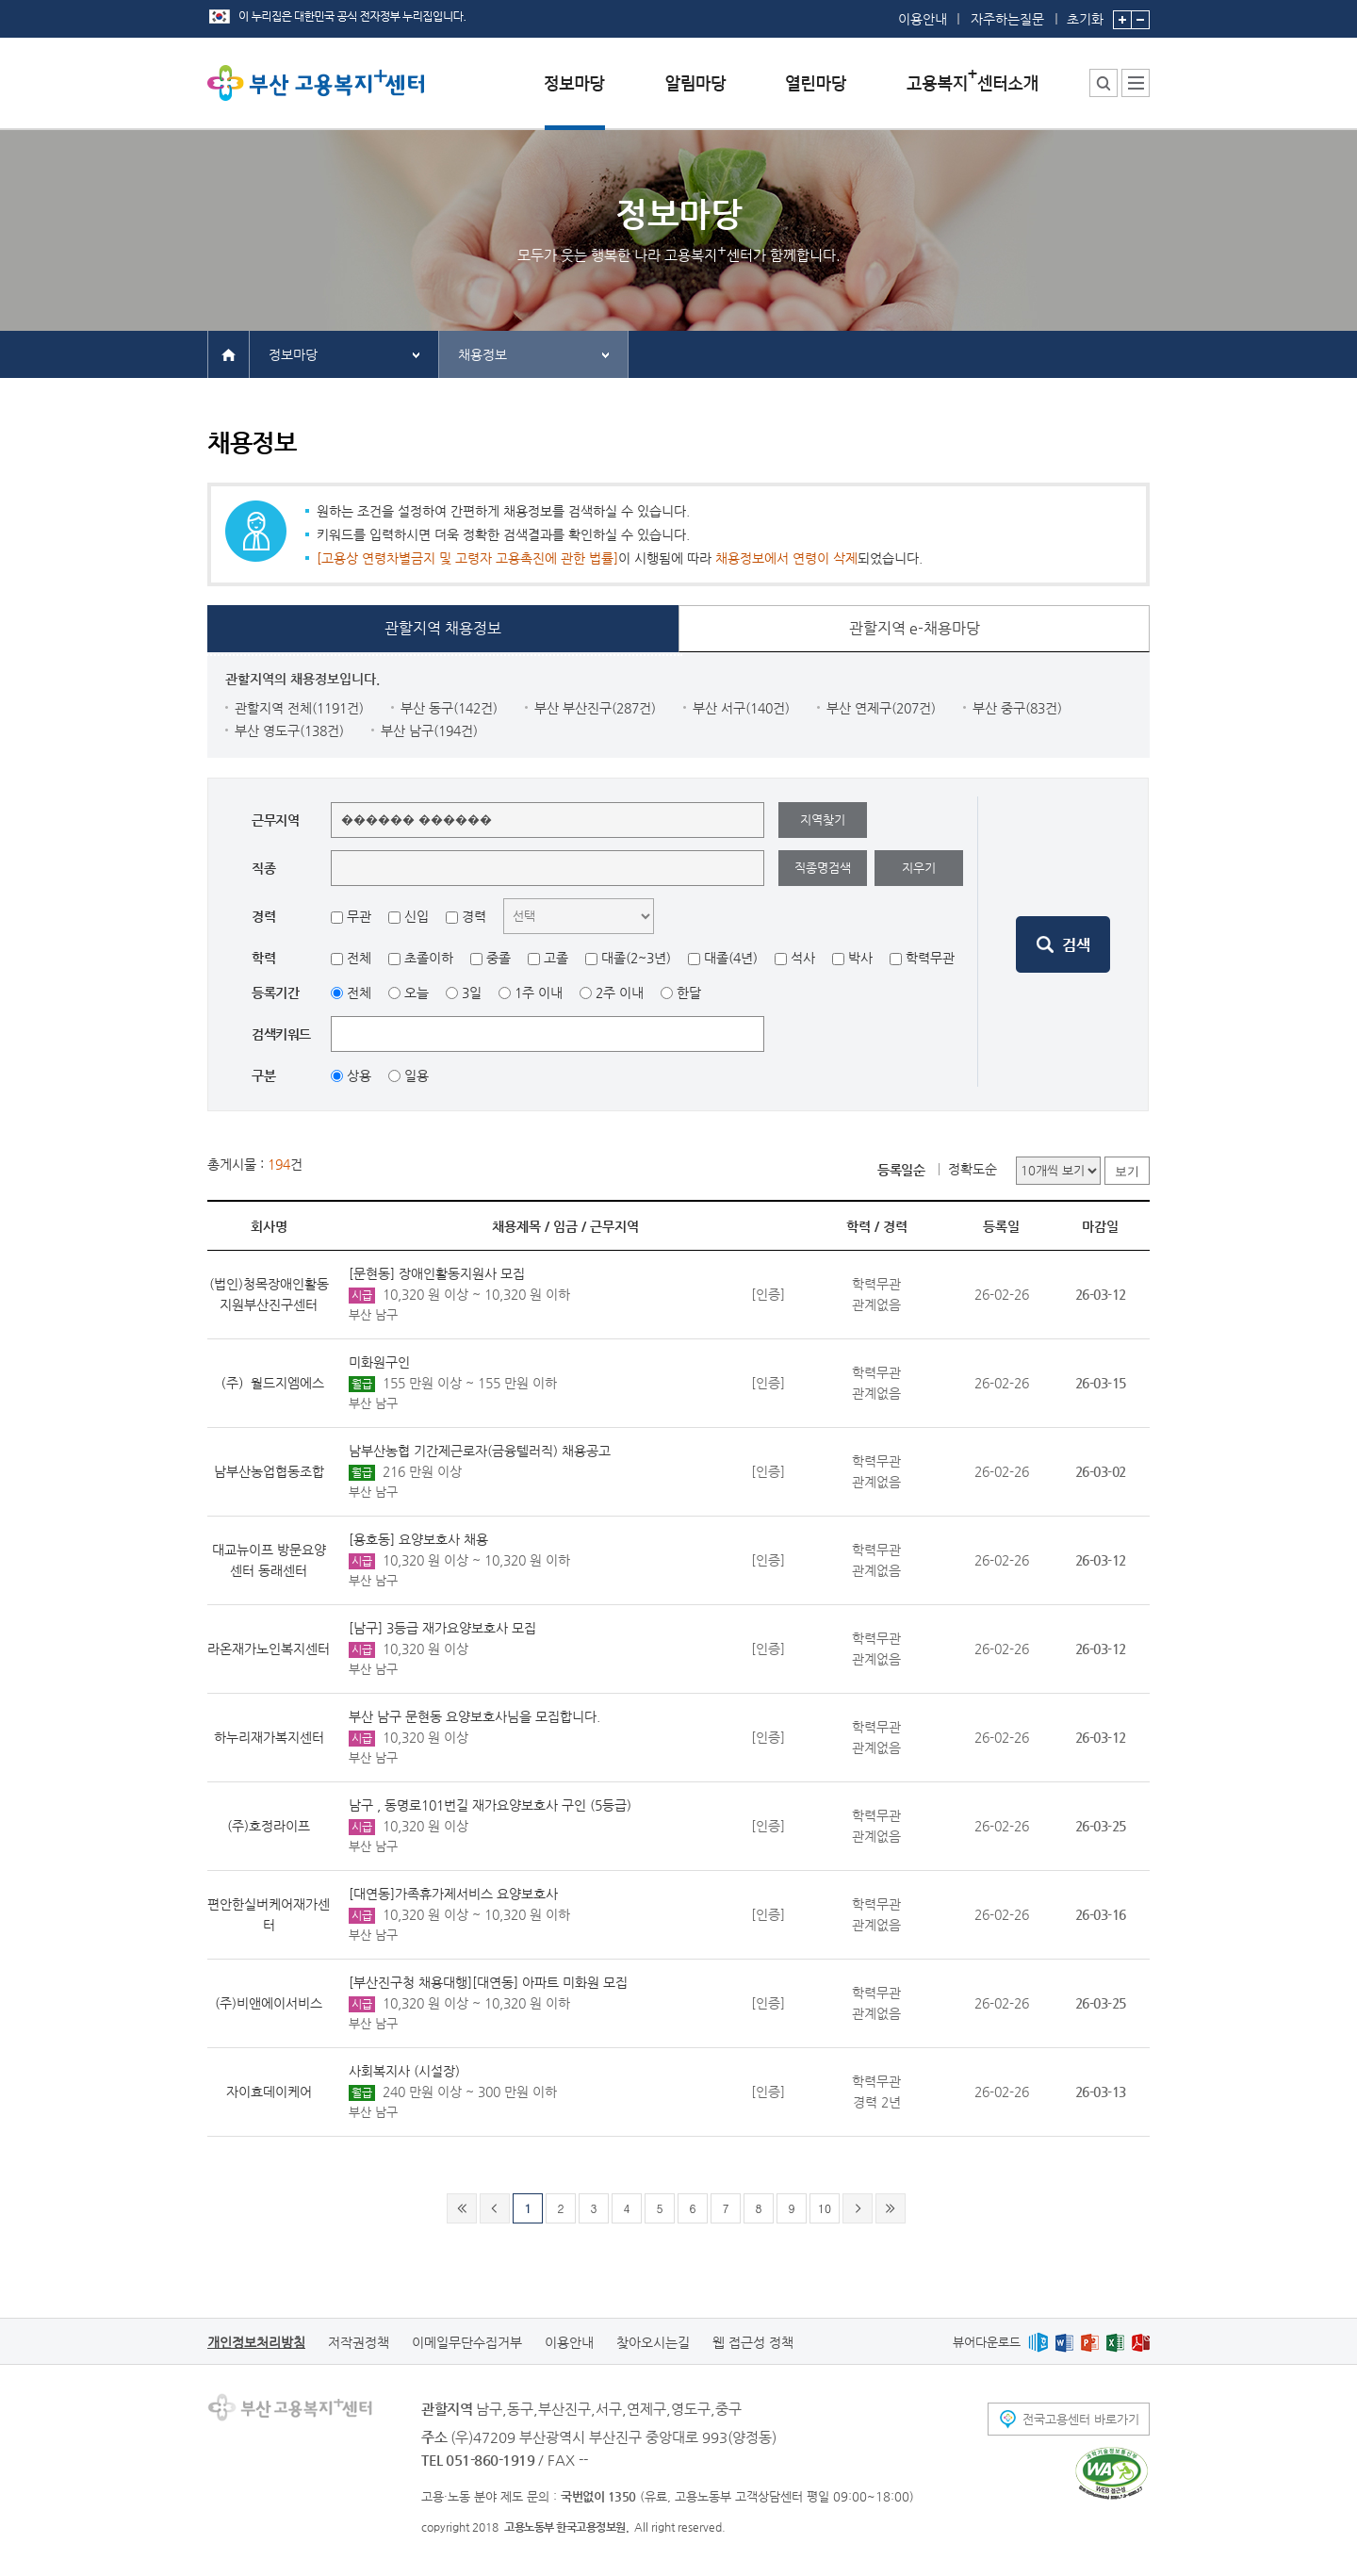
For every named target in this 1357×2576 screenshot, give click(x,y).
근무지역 (614, 1226)
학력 (858, 1226)
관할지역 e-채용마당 (914, 628)
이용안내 (922, 18)
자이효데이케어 (269, 2091)
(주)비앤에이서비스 (268, 2002)
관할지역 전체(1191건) (299, 707)
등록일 (1001, 1226)
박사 (860, 957)
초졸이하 (428, 957)
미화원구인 (379, 1362)
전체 (359, 957)
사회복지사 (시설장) (404, 2070)
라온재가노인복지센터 (268, 1648)
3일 (472, 992)
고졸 (556, 957)
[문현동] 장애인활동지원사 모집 (437, 1273)
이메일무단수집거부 (467, 2342)
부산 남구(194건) (429, 730)
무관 (359, 916)
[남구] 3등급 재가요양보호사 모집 (442, 1627)
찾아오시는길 (653, 2342)
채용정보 (482, 354)
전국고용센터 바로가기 (1080, 2419)
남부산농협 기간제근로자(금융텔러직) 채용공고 (480, 1450)
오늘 (416, 992)
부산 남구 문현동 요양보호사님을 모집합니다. (474, 1716)
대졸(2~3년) (636, 957)
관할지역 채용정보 (442, 628)
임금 (565, 1226)
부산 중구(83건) (1017, 707)
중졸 (498, 957)
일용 (416, 1075)
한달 (689, 992)
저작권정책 (358, 2342)
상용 (359, 1075)
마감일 (1100, 1226)
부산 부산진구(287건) (595, 707)
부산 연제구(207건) (881, 707)
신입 (416, 916)
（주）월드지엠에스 (269, 1382)
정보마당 (293, 354)
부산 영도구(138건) (289, 730)
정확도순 (972, 1168)
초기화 (1085, 13)
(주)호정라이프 (268, 1825)
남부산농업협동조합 (269, 1471)
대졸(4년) (731, 957)
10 (824, 2208)
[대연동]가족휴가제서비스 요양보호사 (453, 1893)
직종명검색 (822, 868)
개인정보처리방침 (256, 2342)
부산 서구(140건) (741, 707)
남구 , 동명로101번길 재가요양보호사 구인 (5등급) (490, 1805)
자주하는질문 (1007, 18)
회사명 (269, 1226)
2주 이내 (620, 992)
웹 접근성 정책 (752, 2342)
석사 (803, 957)
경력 (474, 916)
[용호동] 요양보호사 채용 (418, 1539)
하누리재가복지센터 (269, 1737)
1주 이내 (539, 992)
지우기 (919, 868)
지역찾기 (822, 819)
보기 (1127, 1171)
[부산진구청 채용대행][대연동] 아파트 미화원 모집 (488, 1982)
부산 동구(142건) (449, 707)
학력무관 (930, 957)
